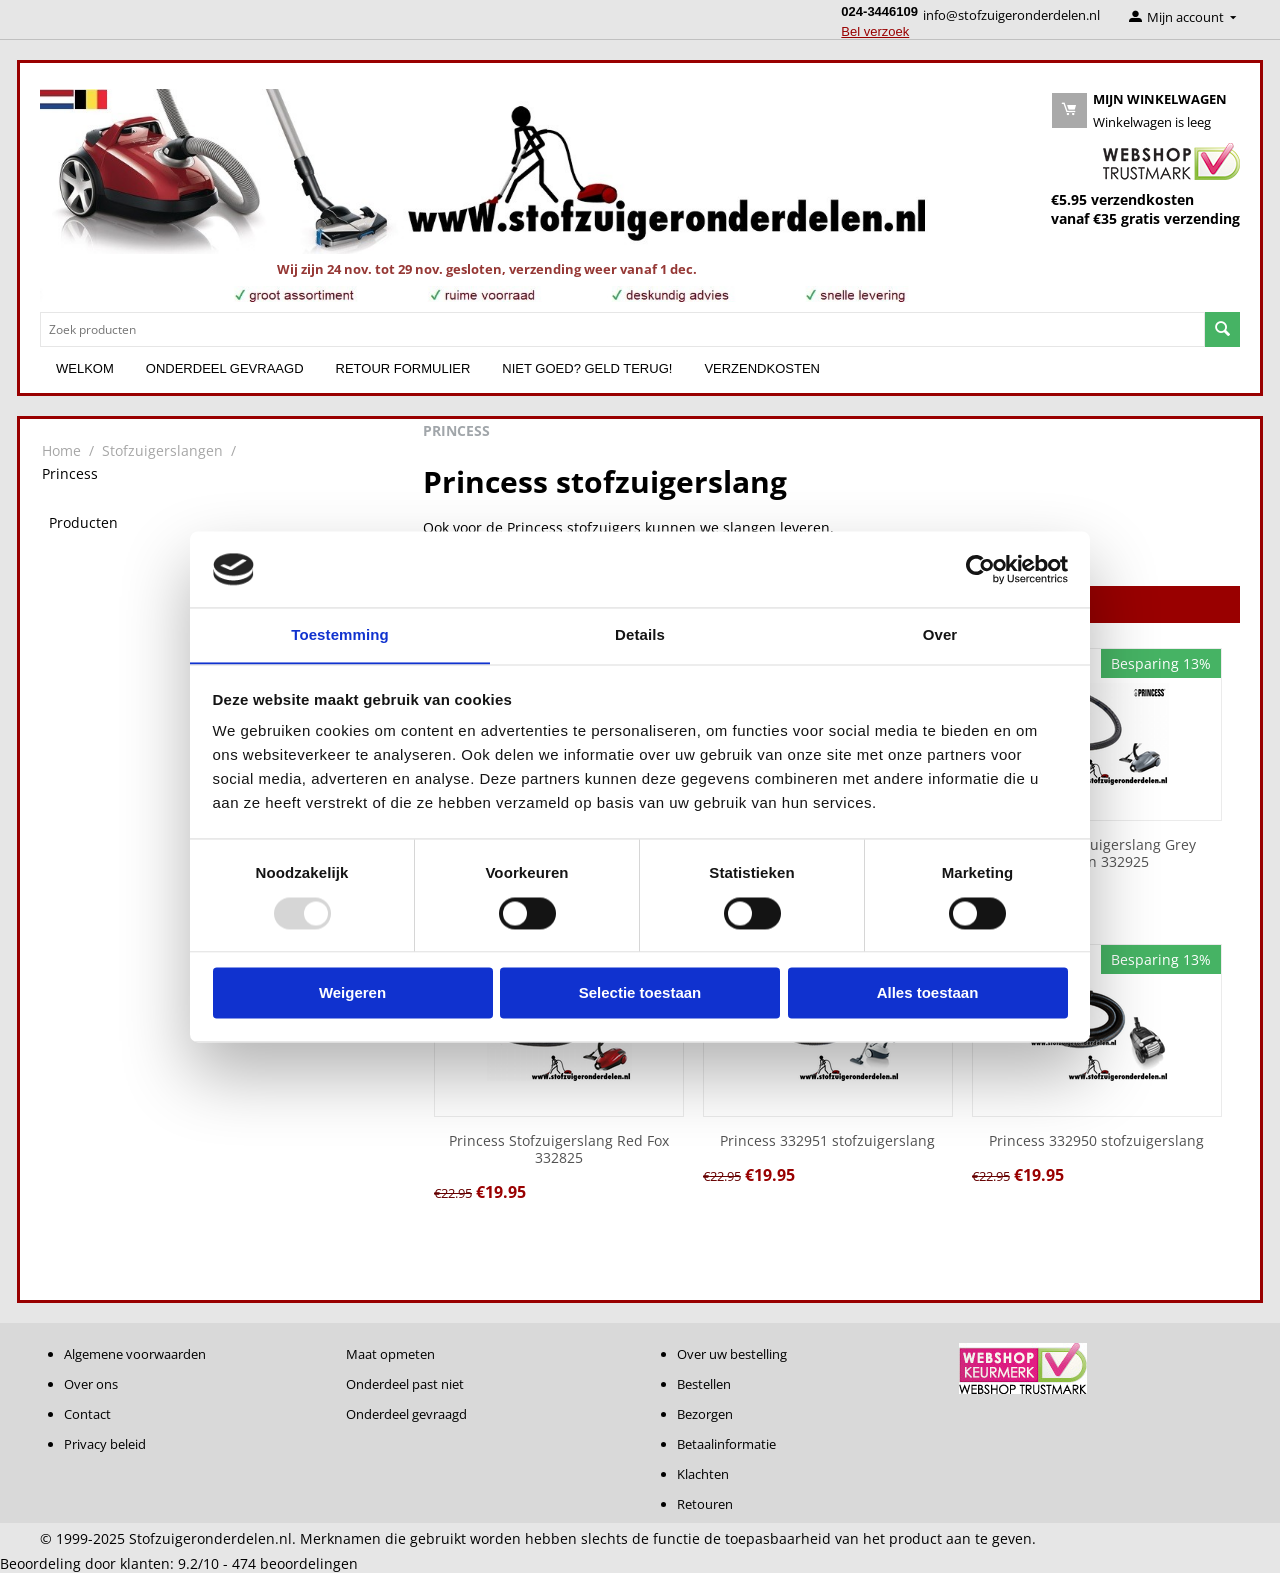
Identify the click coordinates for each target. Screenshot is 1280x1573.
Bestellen (704, 1384)
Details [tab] (640, 634)
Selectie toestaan (640, 993)
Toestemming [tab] (340, 634)
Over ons (91, 1384)
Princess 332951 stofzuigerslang (827, 1141)
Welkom (85, 368)
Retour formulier (403, 368)
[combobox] (622, 329)
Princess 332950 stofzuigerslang (1096, 1141)
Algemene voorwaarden (135, 1354)
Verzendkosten (762, 368)
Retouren (705, 1504)
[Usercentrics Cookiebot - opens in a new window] (980, 569)
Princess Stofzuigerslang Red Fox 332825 (559, 1150)
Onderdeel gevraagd (225, 368)
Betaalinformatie (726, 1444)
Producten (83, 522)
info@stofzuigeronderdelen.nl (1011, 15)
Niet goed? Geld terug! (587, 368)
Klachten (703, 1474)
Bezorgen (705, 1414)
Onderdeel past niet (405, 1384)
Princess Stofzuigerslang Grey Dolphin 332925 (1096, 854)
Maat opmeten (390, 1354)
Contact (87, 1414)
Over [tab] (940, 634)
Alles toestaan (928, 993)
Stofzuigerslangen (162, 450)
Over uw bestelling (732, 1354)
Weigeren (352, 993)
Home (61, 450)
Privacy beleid (105, 1444)
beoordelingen (295, 1563)
